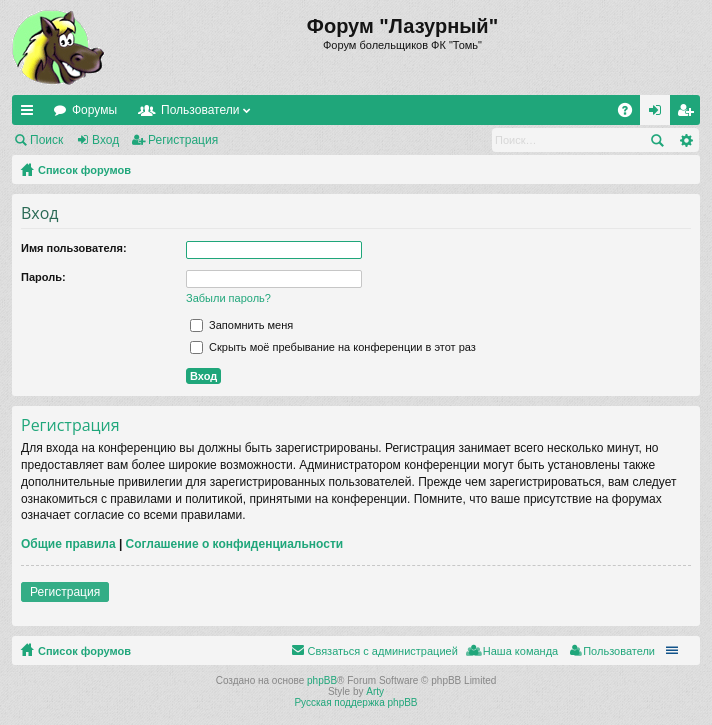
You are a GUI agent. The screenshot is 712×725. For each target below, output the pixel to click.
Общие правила (68, 544)
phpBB (322, 680)
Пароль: (43, 277)
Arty (375, 691)
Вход (105, 140)
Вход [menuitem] (659, 114)
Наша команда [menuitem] (520, 651)
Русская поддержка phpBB (355, 702)
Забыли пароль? (228, 298)
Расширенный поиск (685, 140)
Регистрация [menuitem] (689, 114)
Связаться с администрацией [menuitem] (382, 651)
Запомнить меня (241, 325)
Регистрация (183, 140)
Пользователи (200, 110)
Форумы (94, 110)
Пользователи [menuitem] (619, 651)
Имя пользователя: (74, 248)
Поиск (46, 140)
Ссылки (31, 114)
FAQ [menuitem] (631, 114)
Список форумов (84, 170)
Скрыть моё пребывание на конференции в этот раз (333, 347)
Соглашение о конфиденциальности (235, 544)
